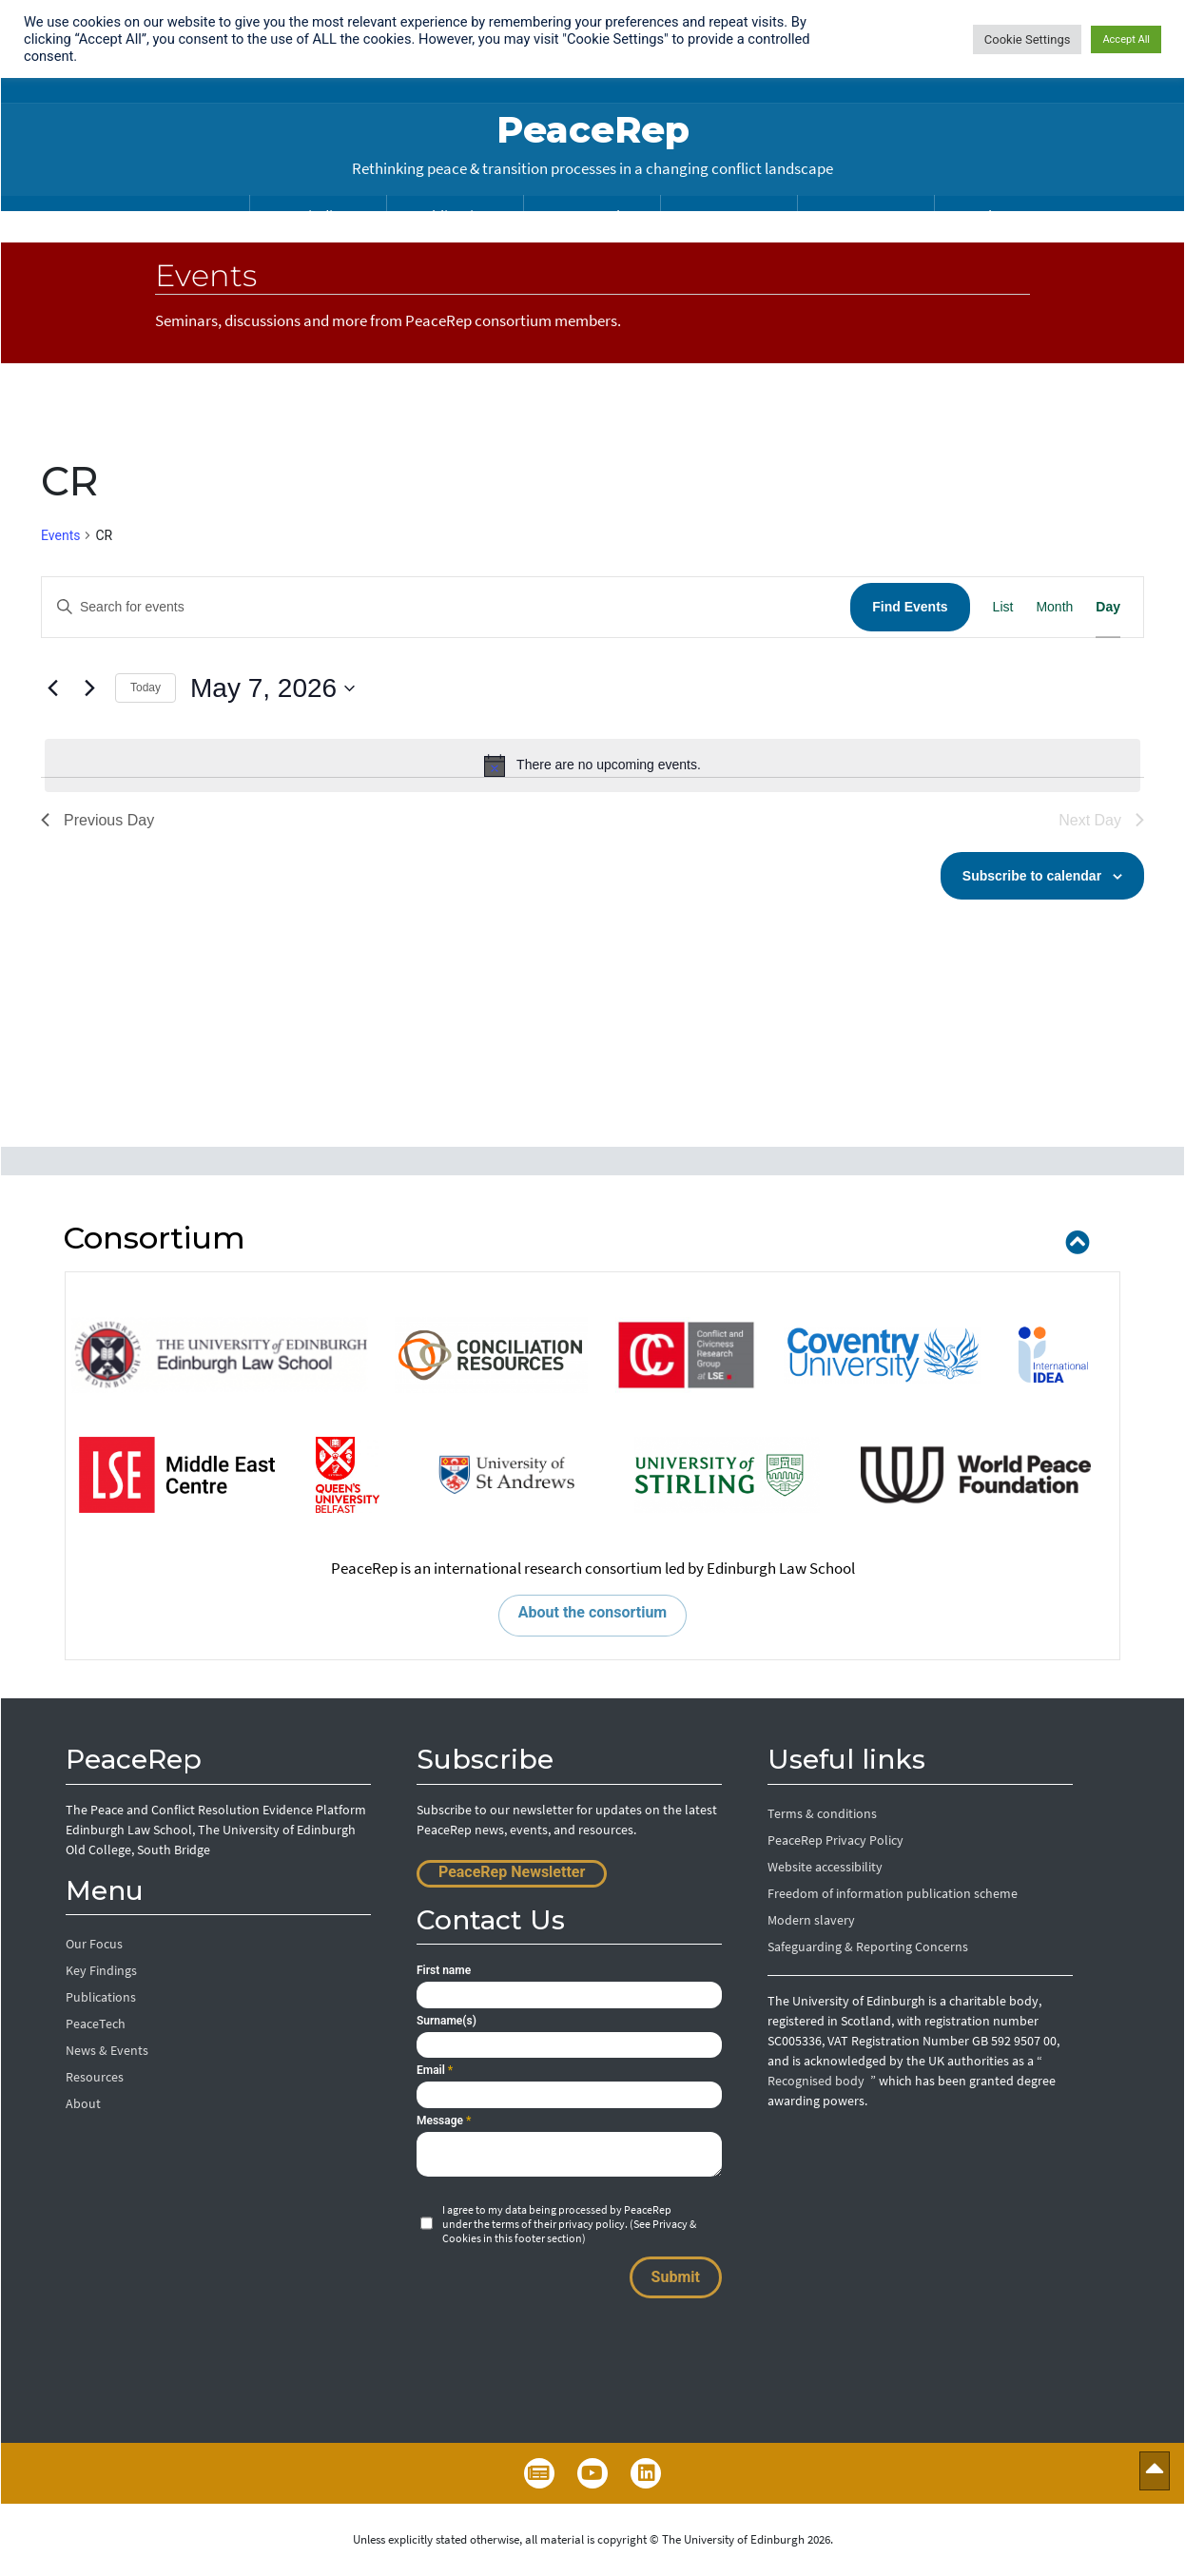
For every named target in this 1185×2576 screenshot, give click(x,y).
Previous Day (97, 820)
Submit (675, 2277)
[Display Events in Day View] (1108, 607)
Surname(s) (446, 2020)
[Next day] (89, 688)
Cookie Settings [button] (1027, 39)
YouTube (592, 2473)
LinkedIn (646, 2473)
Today (145, 687)
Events (60, 535)
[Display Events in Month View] (1054, 607)
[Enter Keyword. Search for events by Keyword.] (446, 607)
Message (444, 2120)
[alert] (592, 765)
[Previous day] (52, 688)
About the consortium (592, 1612)
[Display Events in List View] (1003, 607)
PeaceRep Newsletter (511, 1872)
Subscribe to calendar (1031, 875)
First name (444, 1970)
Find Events (909, 606)
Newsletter (539, 2473)
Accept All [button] (1126, 39)
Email (435, 2070)
